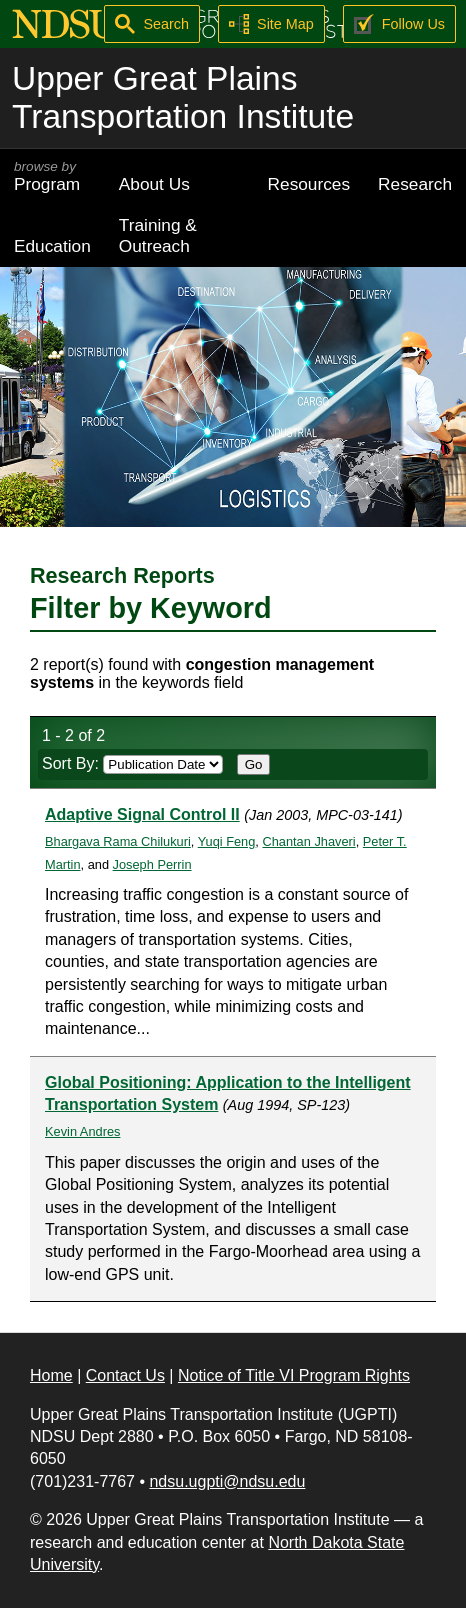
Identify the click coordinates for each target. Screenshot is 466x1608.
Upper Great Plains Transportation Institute (183, 97)
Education (52, 246)
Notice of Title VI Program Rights (294, 1375)
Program (52, 176)
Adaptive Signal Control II (142, 814)
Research (415, 184)
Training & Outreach (158, 235)
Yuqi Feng (227, 841)
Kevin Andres (82, 1131)
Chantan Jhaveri (308, 841)
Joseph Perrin (152, 864)
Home (51, 1375)
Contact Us (125, 1375)
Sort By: (132, 763)
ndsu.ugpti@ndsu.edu (227, 1481)
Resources (309, 184)
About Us (154, 184)
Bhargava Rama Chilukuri (118, 841)
